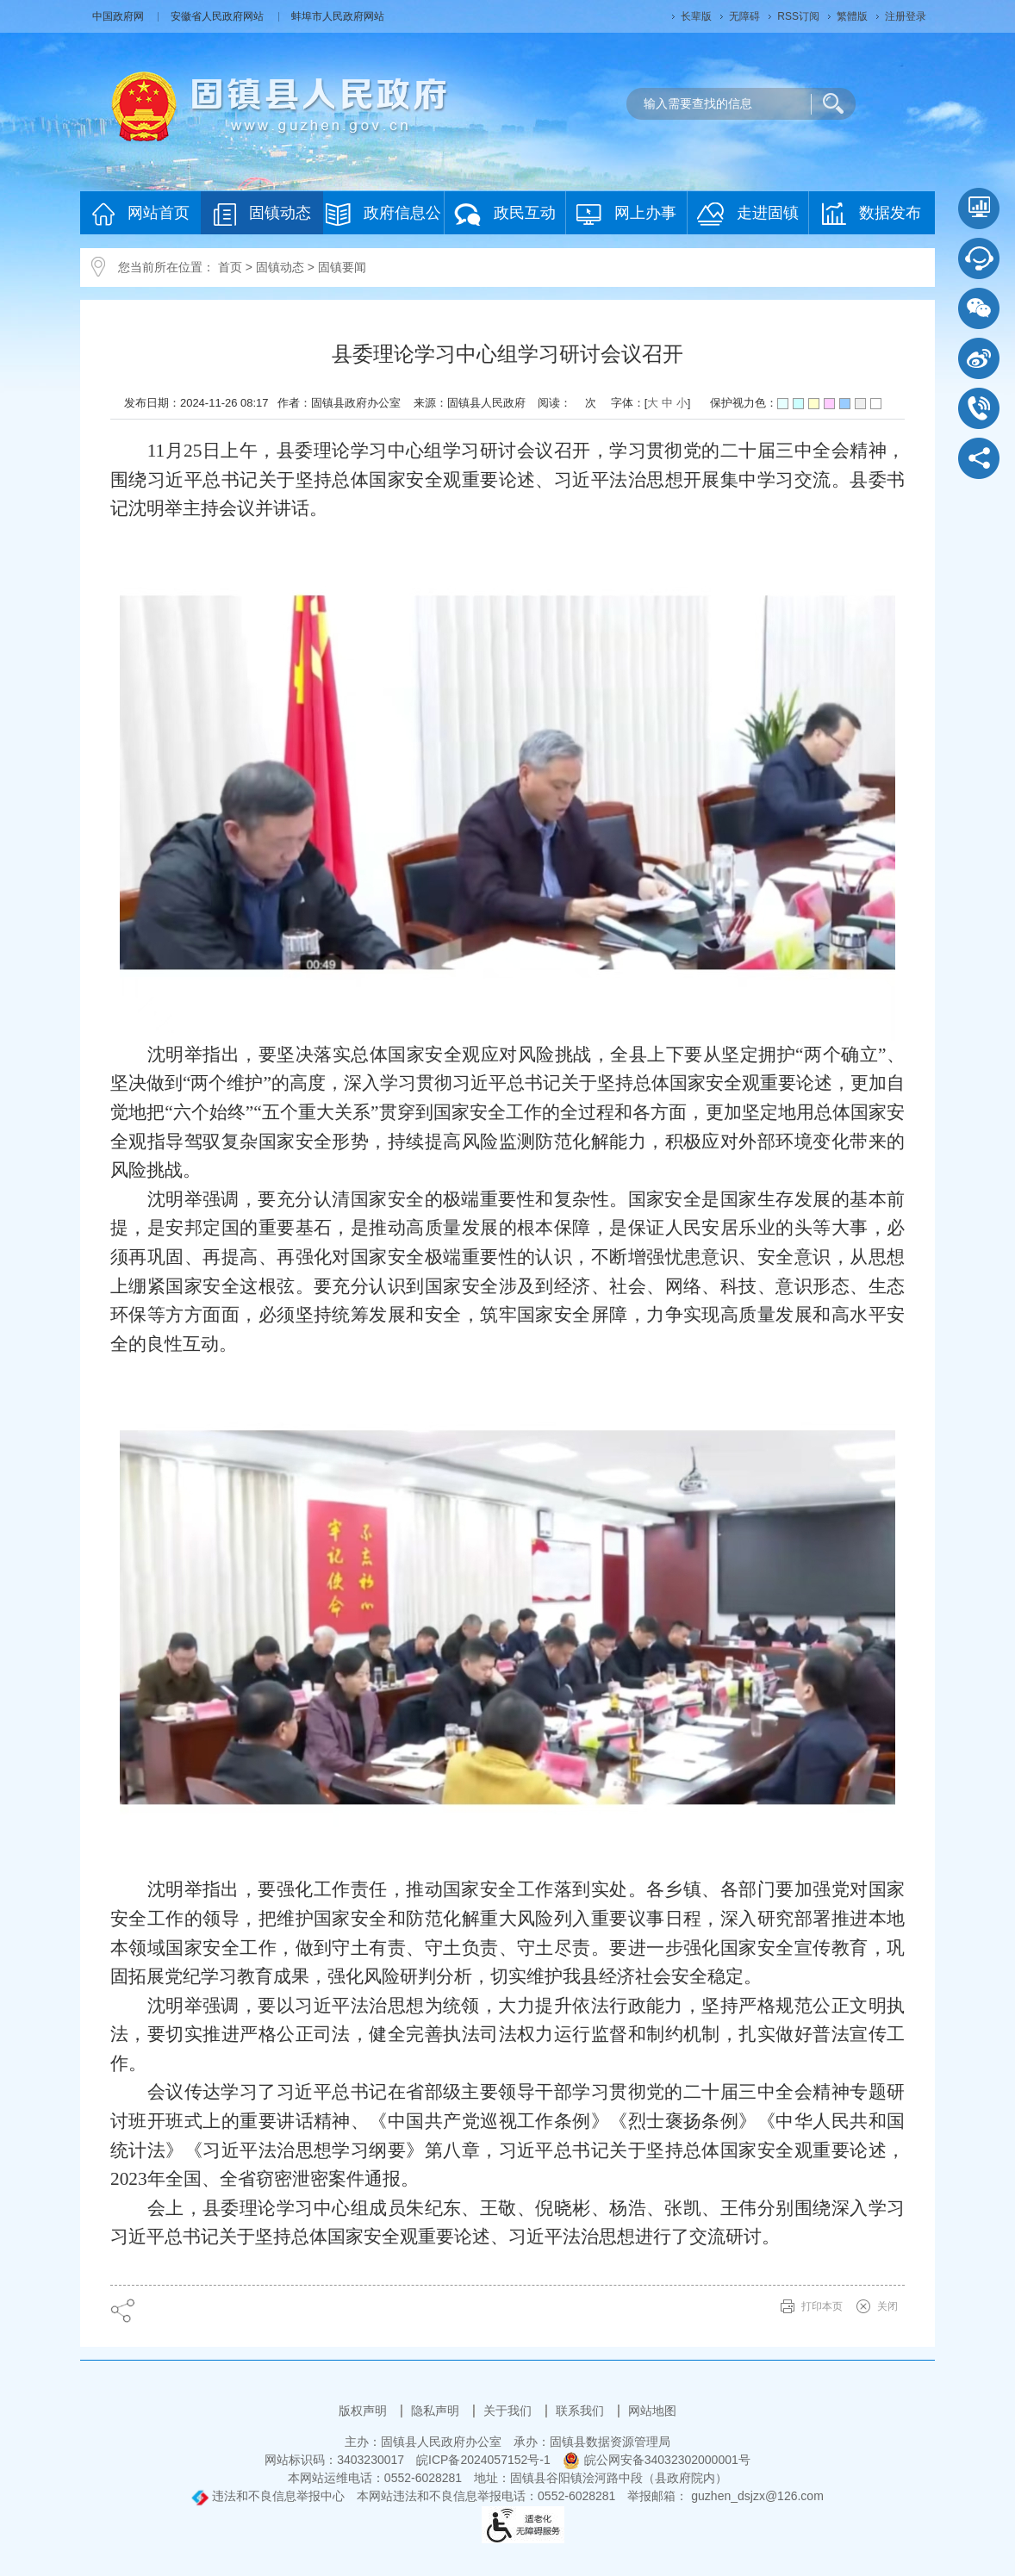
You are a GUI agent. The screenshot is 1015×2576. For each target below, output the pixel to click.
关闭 (887, 2306)
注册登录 (905, 16)
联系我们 (581, 2410)
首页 (230, 267)
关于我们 (509, 2410)
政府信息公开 (383, 218)
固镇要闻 (342, 267)
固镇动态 (262, 214)
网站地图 (652, 2410)
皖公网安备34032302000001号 (656, 2460)
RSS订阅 (798, 16)
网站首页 (141, 214)
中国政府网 (119, 16)
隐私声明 (437, 2410)
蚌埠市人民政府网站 (337, 16)
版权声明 (364, 2410)
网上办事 (626, 214)
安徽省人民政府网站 (218, 16)
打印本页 (822, 2306)
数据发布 (871, 213)
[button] (696, 16)
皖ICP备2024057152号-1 (483, 2460)
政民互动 (505, 214)
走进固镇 (748, 214)
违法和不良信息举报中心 (268, 2496)
